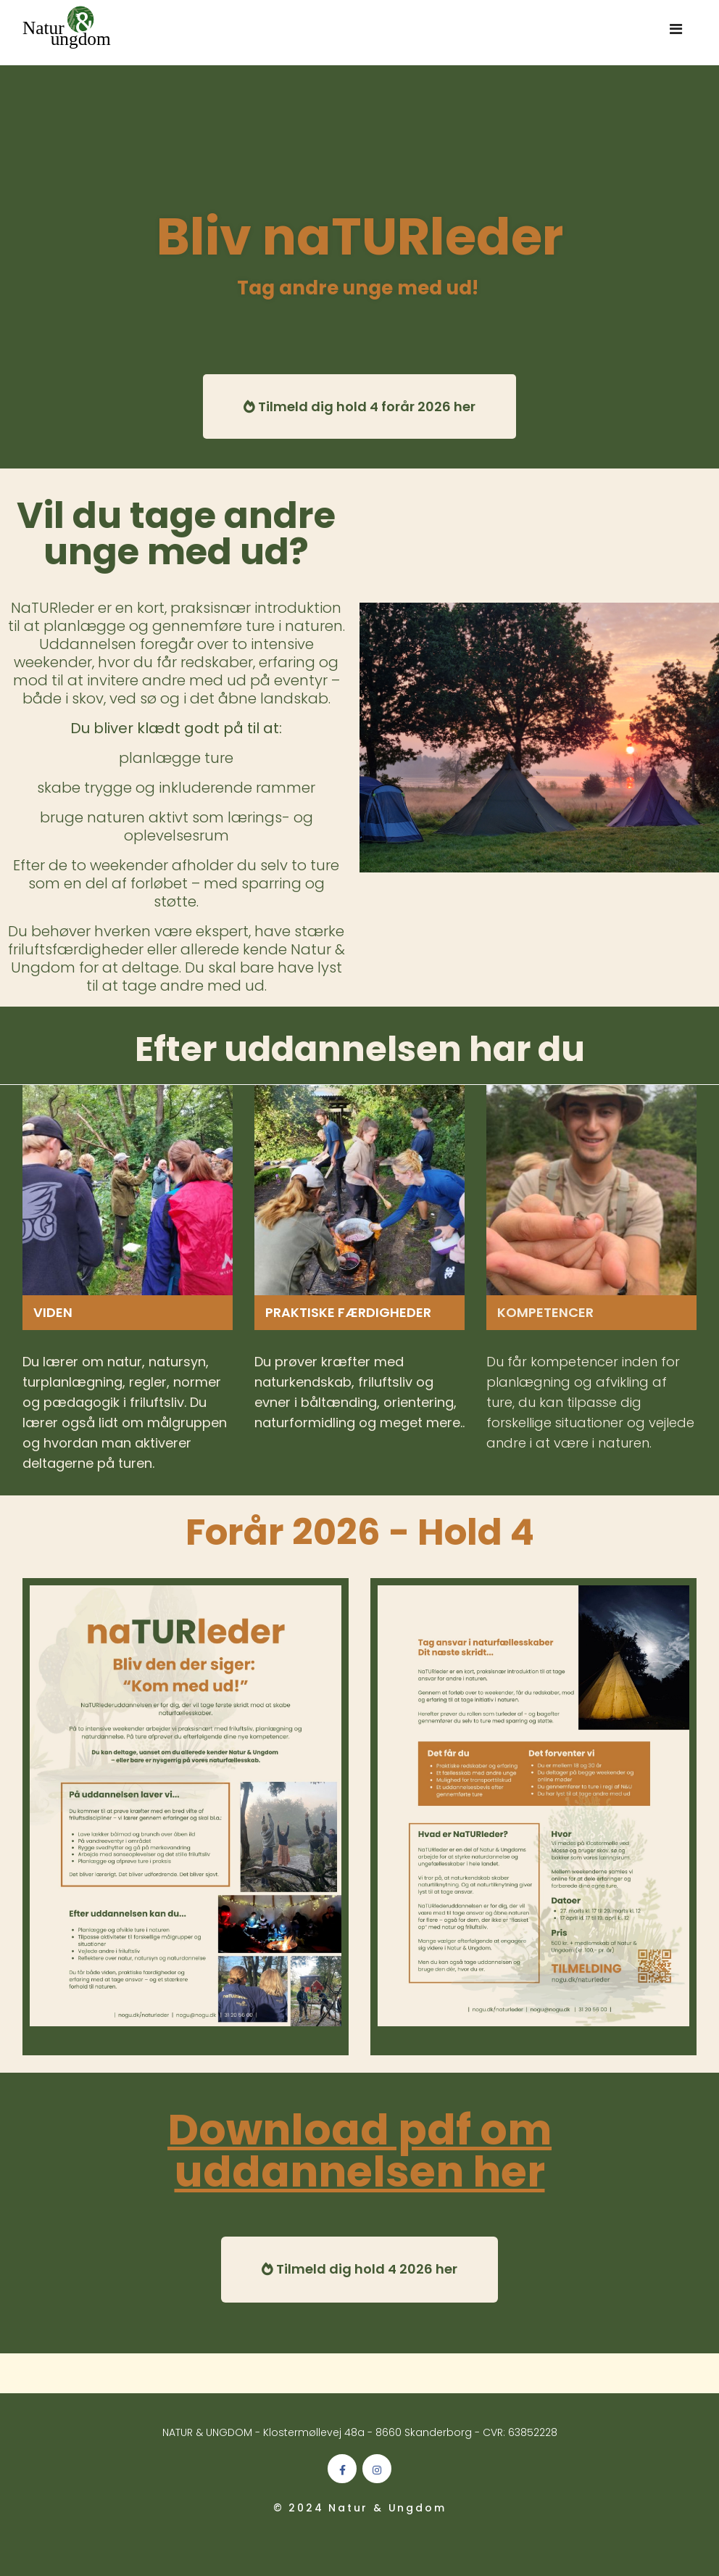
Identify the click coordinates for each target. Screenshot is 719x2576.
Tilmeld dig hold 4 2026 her (359, 2269)
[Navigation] (676, 32)
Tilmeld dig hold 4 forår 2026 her (359, 406)
